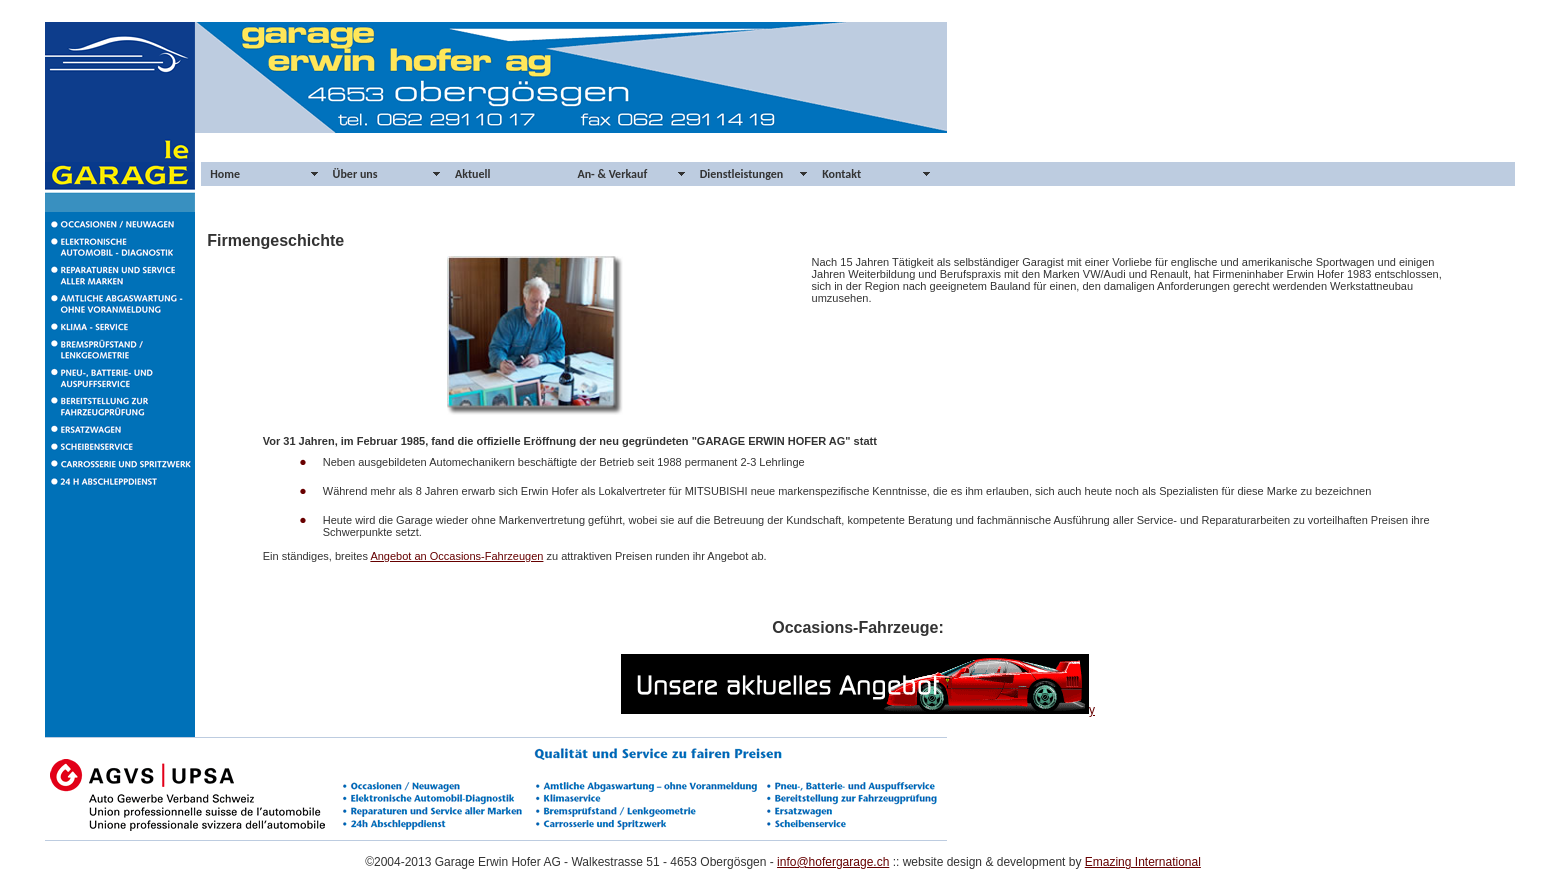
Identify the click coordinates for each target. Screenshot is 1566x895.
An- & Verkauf (612, 174)
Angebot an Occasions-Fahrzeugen (456, 556)
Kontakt (841, 174)
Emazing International (1143, 862)
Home (225, 174)
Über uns (355, 174)
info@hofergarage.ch (833, 862)
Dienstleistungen (741, 174)
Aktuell (473, 174)
